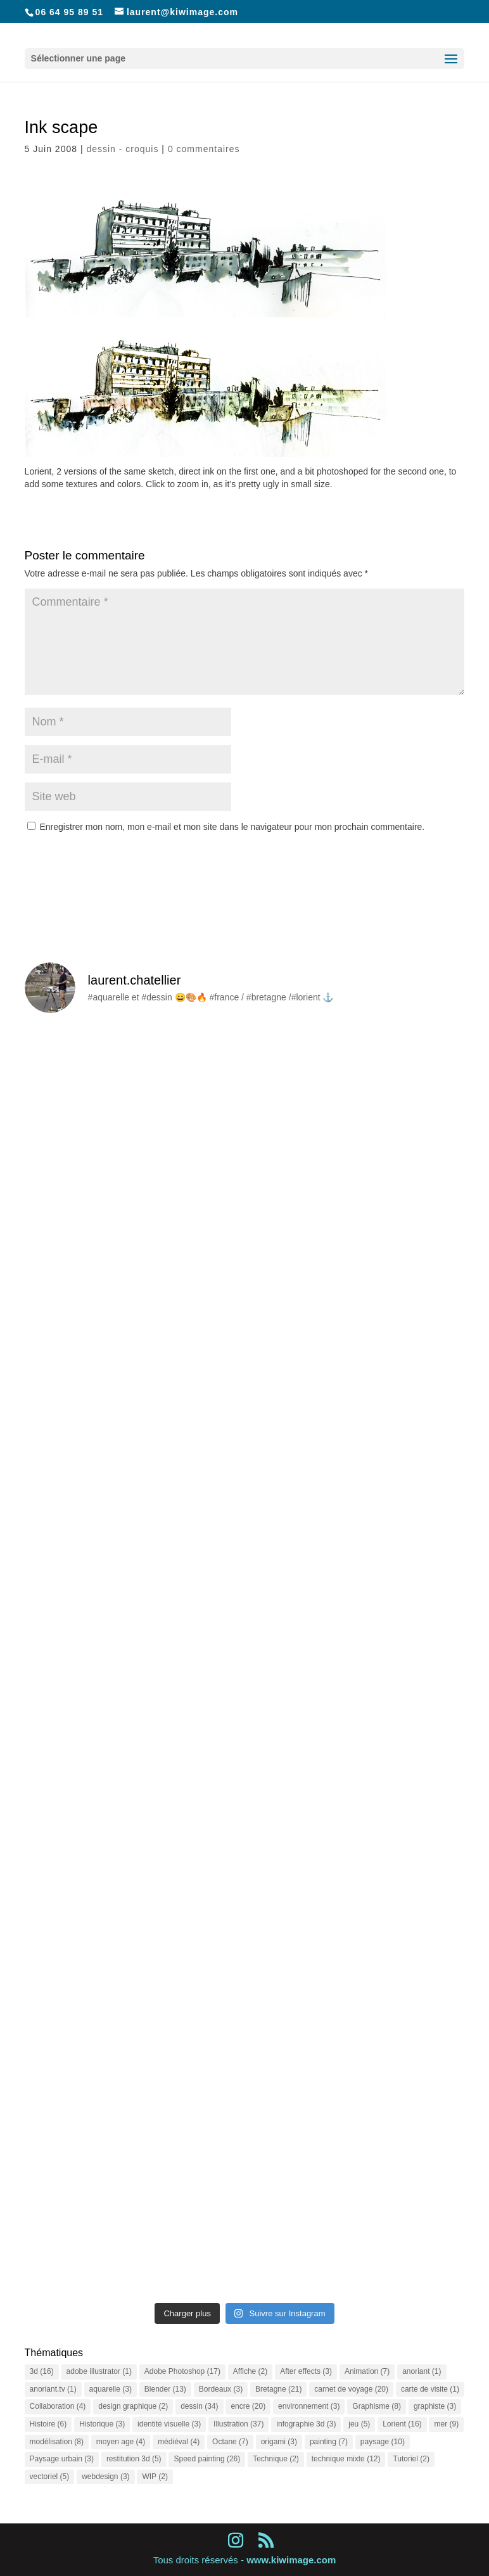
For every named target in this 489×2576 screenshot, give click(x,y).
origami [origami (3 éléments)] (279, 2441)
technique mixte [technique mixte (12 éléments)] (346, 2458)
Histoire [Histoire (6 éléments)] (48, 2424)
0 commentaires (204, 149)
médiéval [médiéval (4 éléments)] (179, 2441)
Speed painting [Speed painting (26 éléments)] (207, 2458)
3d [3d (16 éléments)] (42, 2371)
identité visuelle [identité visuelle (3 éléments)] (169, 2424)
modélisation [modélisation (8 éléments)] (57, 2441)
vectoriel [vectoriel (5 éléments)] (50, 2476)
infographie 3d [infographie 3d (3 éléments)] (306, 2424)
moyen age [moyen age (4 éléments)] (120, 2441)
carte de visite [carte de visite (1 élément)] (430, 2389)
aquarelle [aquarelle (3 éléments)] (110, 2389)
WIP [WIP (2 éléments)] (154, 2476)
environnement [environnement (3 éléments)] (309, 2406)
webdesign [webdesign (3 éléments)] (105, 2476)
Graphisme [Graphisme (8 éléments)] (376, 2406)
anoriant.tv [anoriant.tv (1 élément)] (53, 2389)
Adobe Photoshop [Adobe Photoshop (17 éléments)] (182, 2371)
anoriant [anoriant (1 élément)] (421, 2371)
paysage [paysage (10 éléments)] (382, 2441)
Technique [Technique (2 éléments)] (276, 2458)
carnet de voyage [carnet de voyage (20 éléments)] (351, 2389)
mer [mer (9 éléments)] (446, 2424)
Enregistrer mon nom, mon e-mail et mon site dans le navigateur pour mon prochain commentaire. (231, 827)
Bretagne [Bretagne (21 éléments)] (278, 2389)
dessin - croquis (122, 149)
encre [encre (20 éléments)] (248, 2406)
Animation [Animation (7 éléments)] (367, 2371)
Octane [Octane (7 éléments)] (230, 2441)
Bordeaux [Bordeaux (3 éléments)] (221, 2389)
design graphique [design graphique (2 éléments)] (133, 2406)
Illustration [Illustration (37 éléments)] (238, 2424)
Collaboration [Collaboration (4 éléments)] (58, 2406)
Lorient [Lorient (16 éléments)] (402, 2424)
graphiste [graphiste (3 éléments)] (435, 2406)
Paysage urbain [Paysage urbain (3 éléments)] (62, 2458)
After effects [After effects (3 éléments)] (306, 2371)
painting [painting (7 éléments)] (329, 2441)
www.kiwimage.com (291, 2559)
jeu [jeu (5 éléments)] (359, 2424)
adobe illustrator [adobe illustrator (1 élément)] (99, 2371)
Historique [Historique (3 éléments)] (102, 2424)
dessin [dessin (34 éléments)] (199, 2406)
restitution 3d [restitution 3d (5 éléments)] (134, 2458)
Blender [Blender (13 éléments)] (165, 2389)
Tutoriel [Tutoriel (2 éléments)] (411, 2458)
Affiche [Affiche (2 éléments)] (250, 2371)
